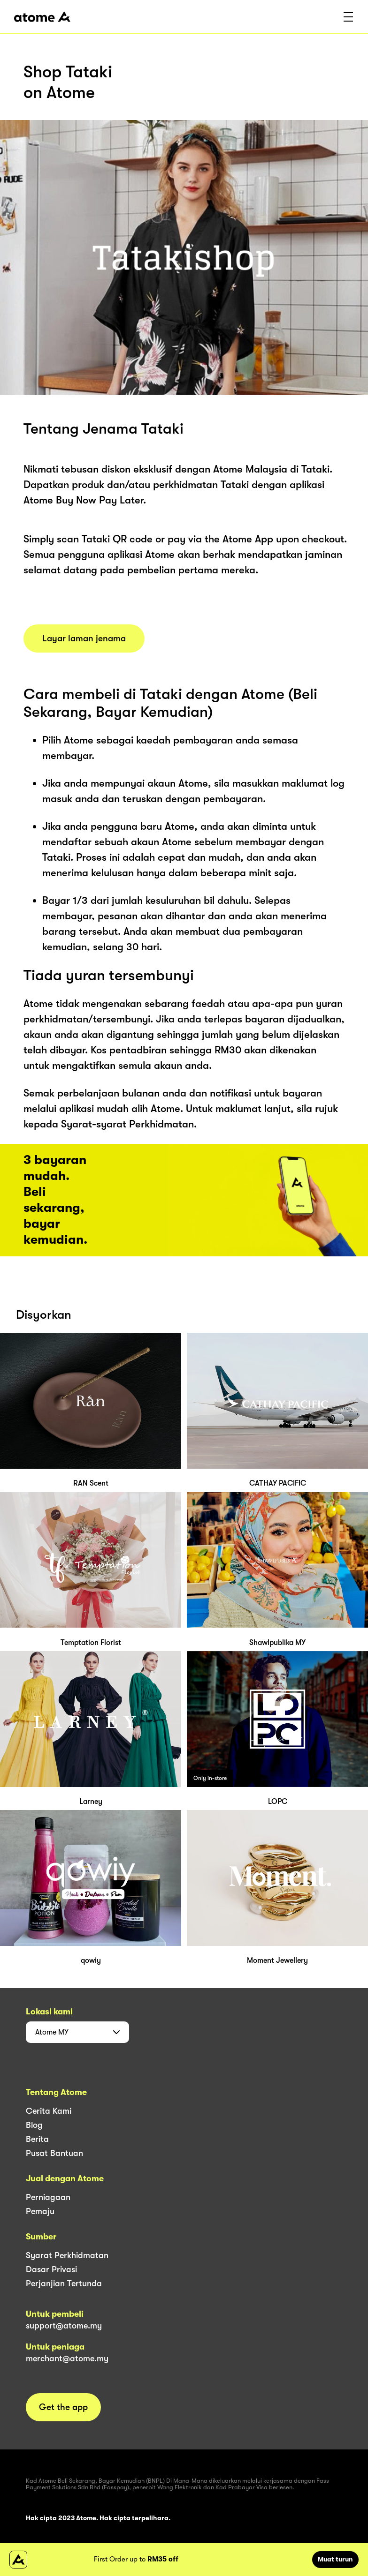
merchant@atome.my (67, 2358)
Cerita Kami (48, 2111)
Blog (34, 2125)
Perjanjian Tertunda (64, 2283)
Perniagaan (48, 2197)
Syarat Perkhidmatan (67, 2255)
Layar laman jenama (84, 638)
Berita (37, 2139)
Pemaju (40, 2211)
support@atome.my (64, 2325)
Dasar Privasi (51, 2269)
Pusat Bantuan (54, 2153)
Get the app (63, 2407)
